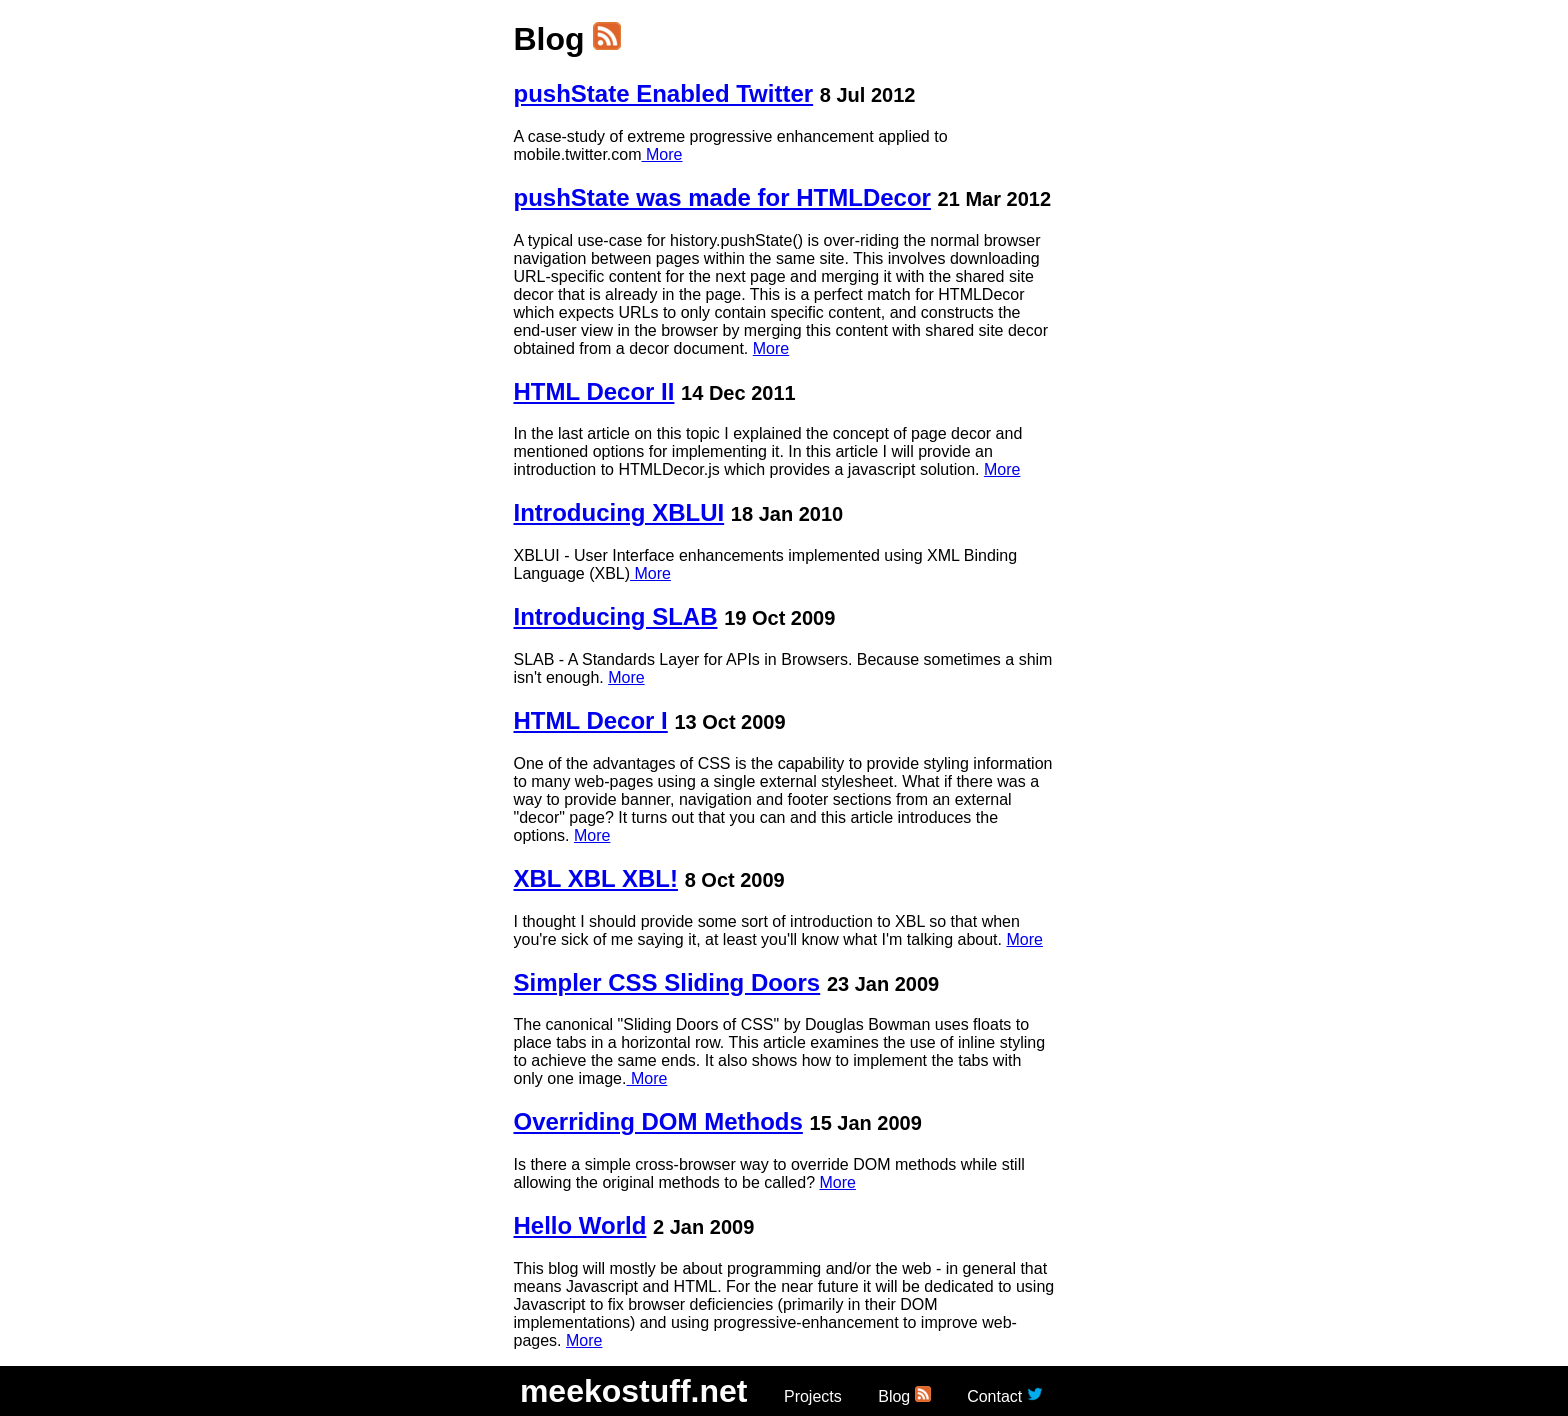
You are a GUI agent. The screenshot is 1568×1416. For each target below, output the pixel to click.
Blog (894, 1396)
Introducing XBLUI (619, 512)
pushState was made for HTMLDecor (722, 197)
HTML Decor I (591, 720)
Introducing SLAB (616, 616)
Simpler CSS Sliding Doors (667, 982)
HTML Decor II (594, 391)
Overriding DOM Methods (658, 1121)
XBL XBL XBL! (596, 878)
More (662, 154)
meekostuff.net (634, 1391)
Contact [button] (994, 1396)
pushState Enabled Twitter (664, 93)
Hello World (580, 1225)
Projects (813, 1396)
